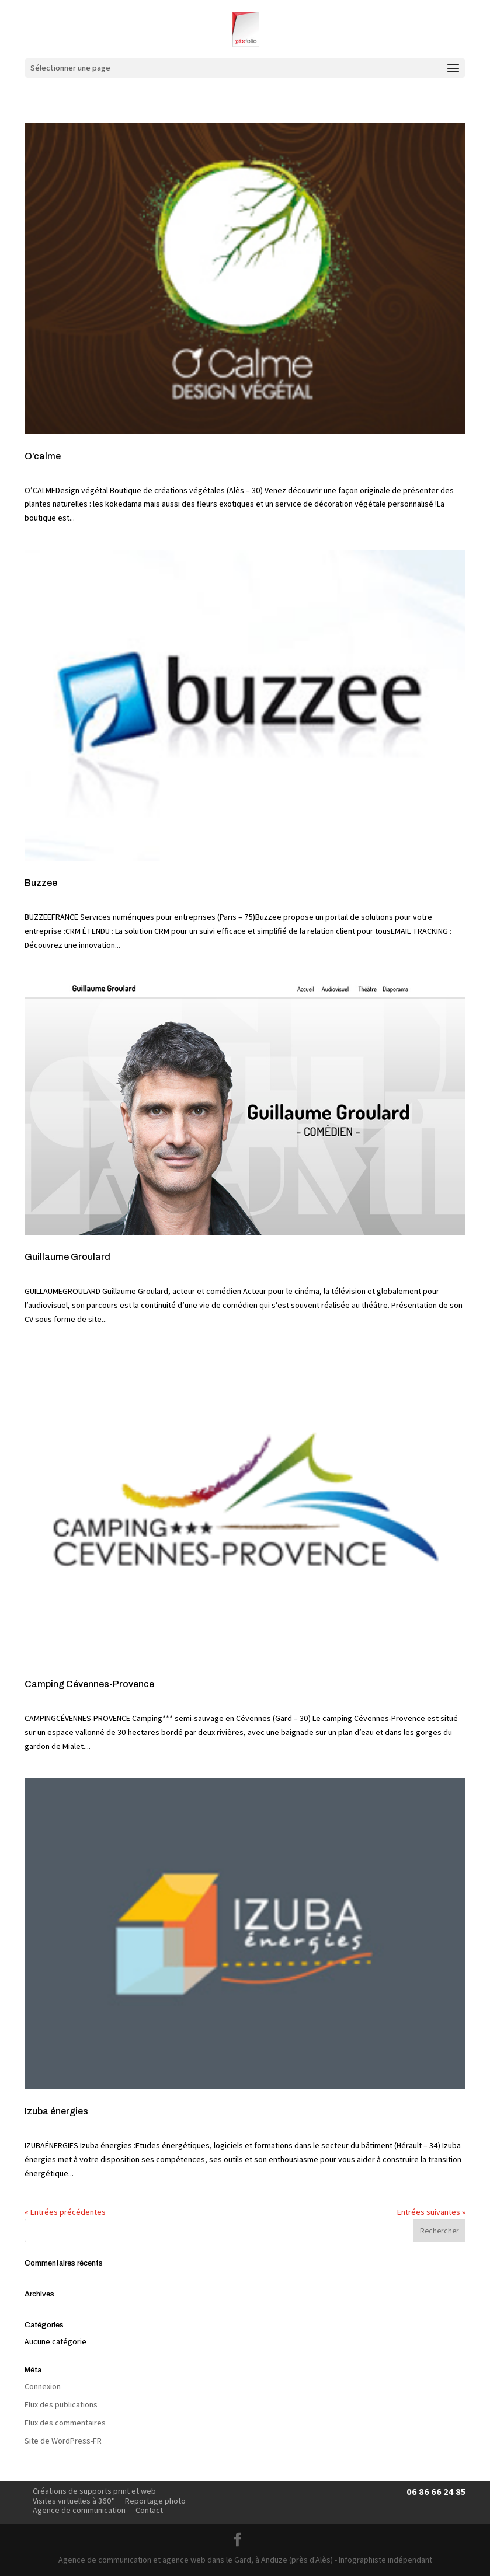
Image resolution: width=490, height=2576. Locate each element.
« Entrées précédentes (65, 2212)
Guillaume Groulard (67, 1257)
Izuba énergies (56, 2111)
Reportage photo (155, 2500)
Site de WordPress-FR (63, 2440)
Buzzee (41, 883)
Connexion (43, 2386)
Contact (149, 2510)
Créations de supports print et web (94, 2491)
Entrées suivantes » (431, 2212)
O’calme (43, 456)
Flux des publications (61, 2404)
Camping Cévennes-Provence (89, 1684)
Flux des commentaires (65, 2422)
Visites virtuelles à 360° (74, 2500)
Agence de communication (79, 2510)
